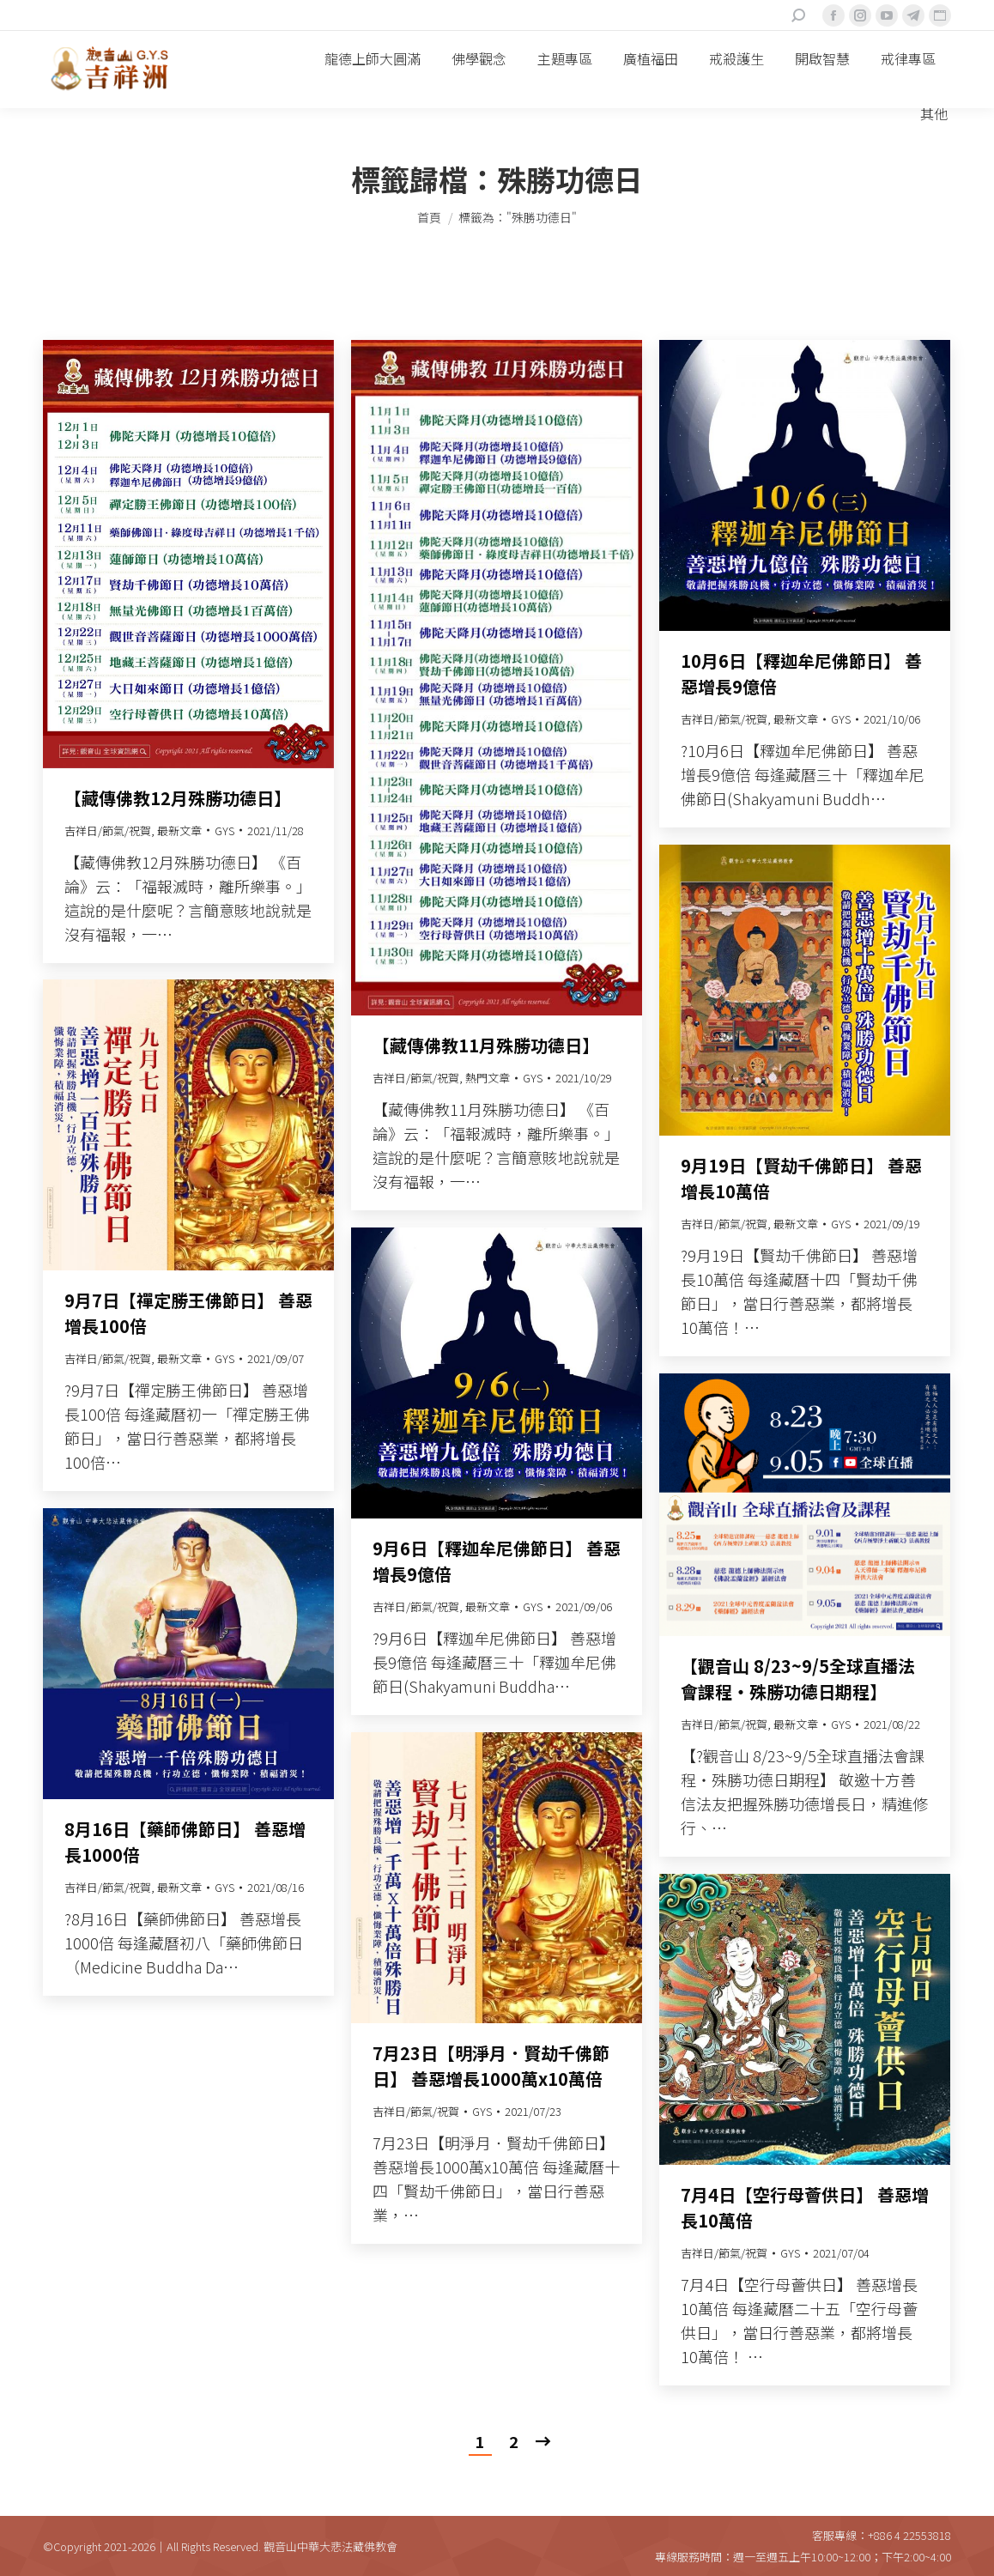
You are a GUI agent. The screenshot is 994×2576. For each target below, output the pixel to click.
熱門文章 (487, 1078)
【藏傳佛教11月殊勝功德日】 (486, 1045)
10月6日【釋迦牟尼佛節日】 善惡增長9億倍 (801, 673)
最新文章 (179, 830)
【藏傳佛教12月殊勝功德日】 (177, 797)
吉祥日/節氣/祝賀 (107, 830)
